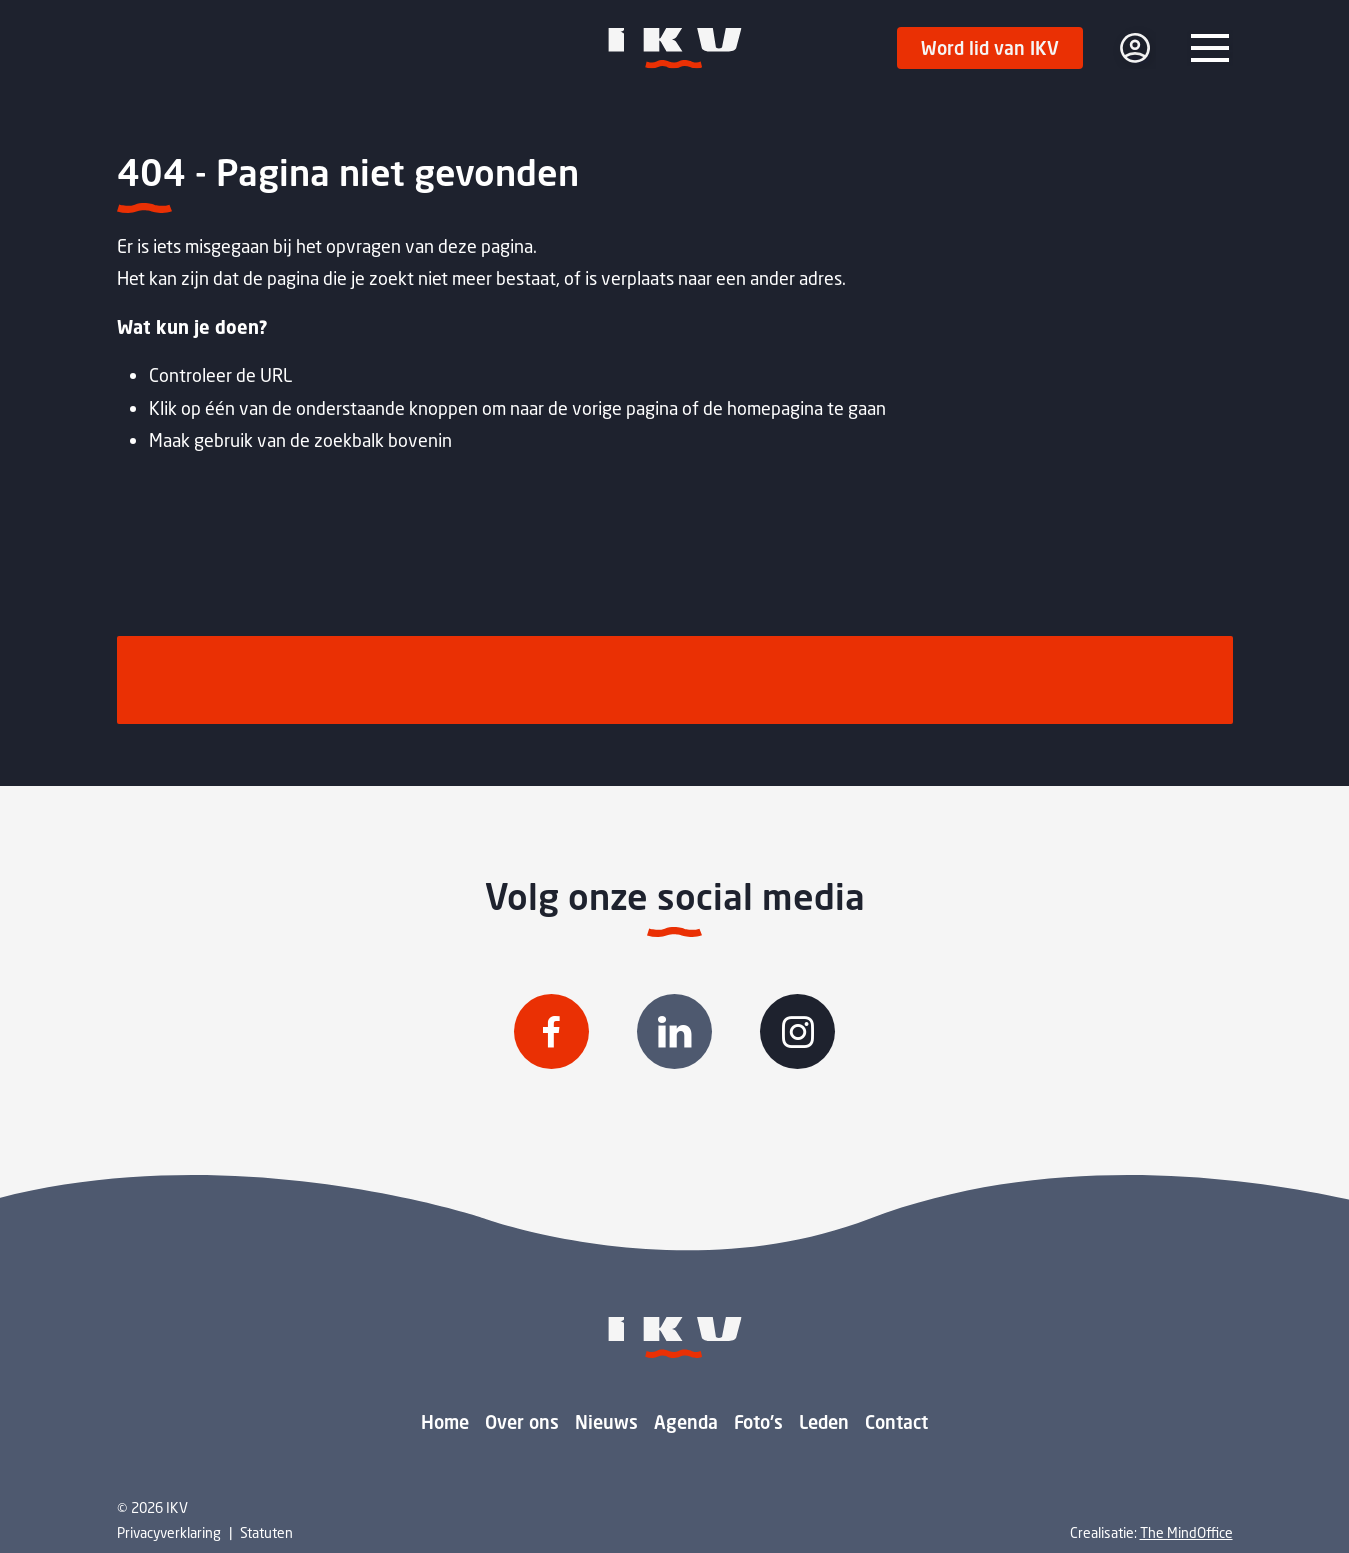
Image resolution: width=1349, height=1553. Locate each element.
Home (445, 1422)
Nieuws (606, 1422)
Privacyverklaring (169, 1532)
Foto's (758, 1422)
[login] (1135, 48)
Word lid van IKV (990, 48)
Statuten (266, 1532)
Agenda (686, 1422)
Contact (896, 1422)
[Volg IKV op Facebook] (551, 1031)
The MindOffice (1186, 1532)
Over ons (522, 1422)
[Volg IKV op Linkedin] (674, 1031)
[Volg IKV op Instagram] (797, 1031)
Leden (824, 1422)
